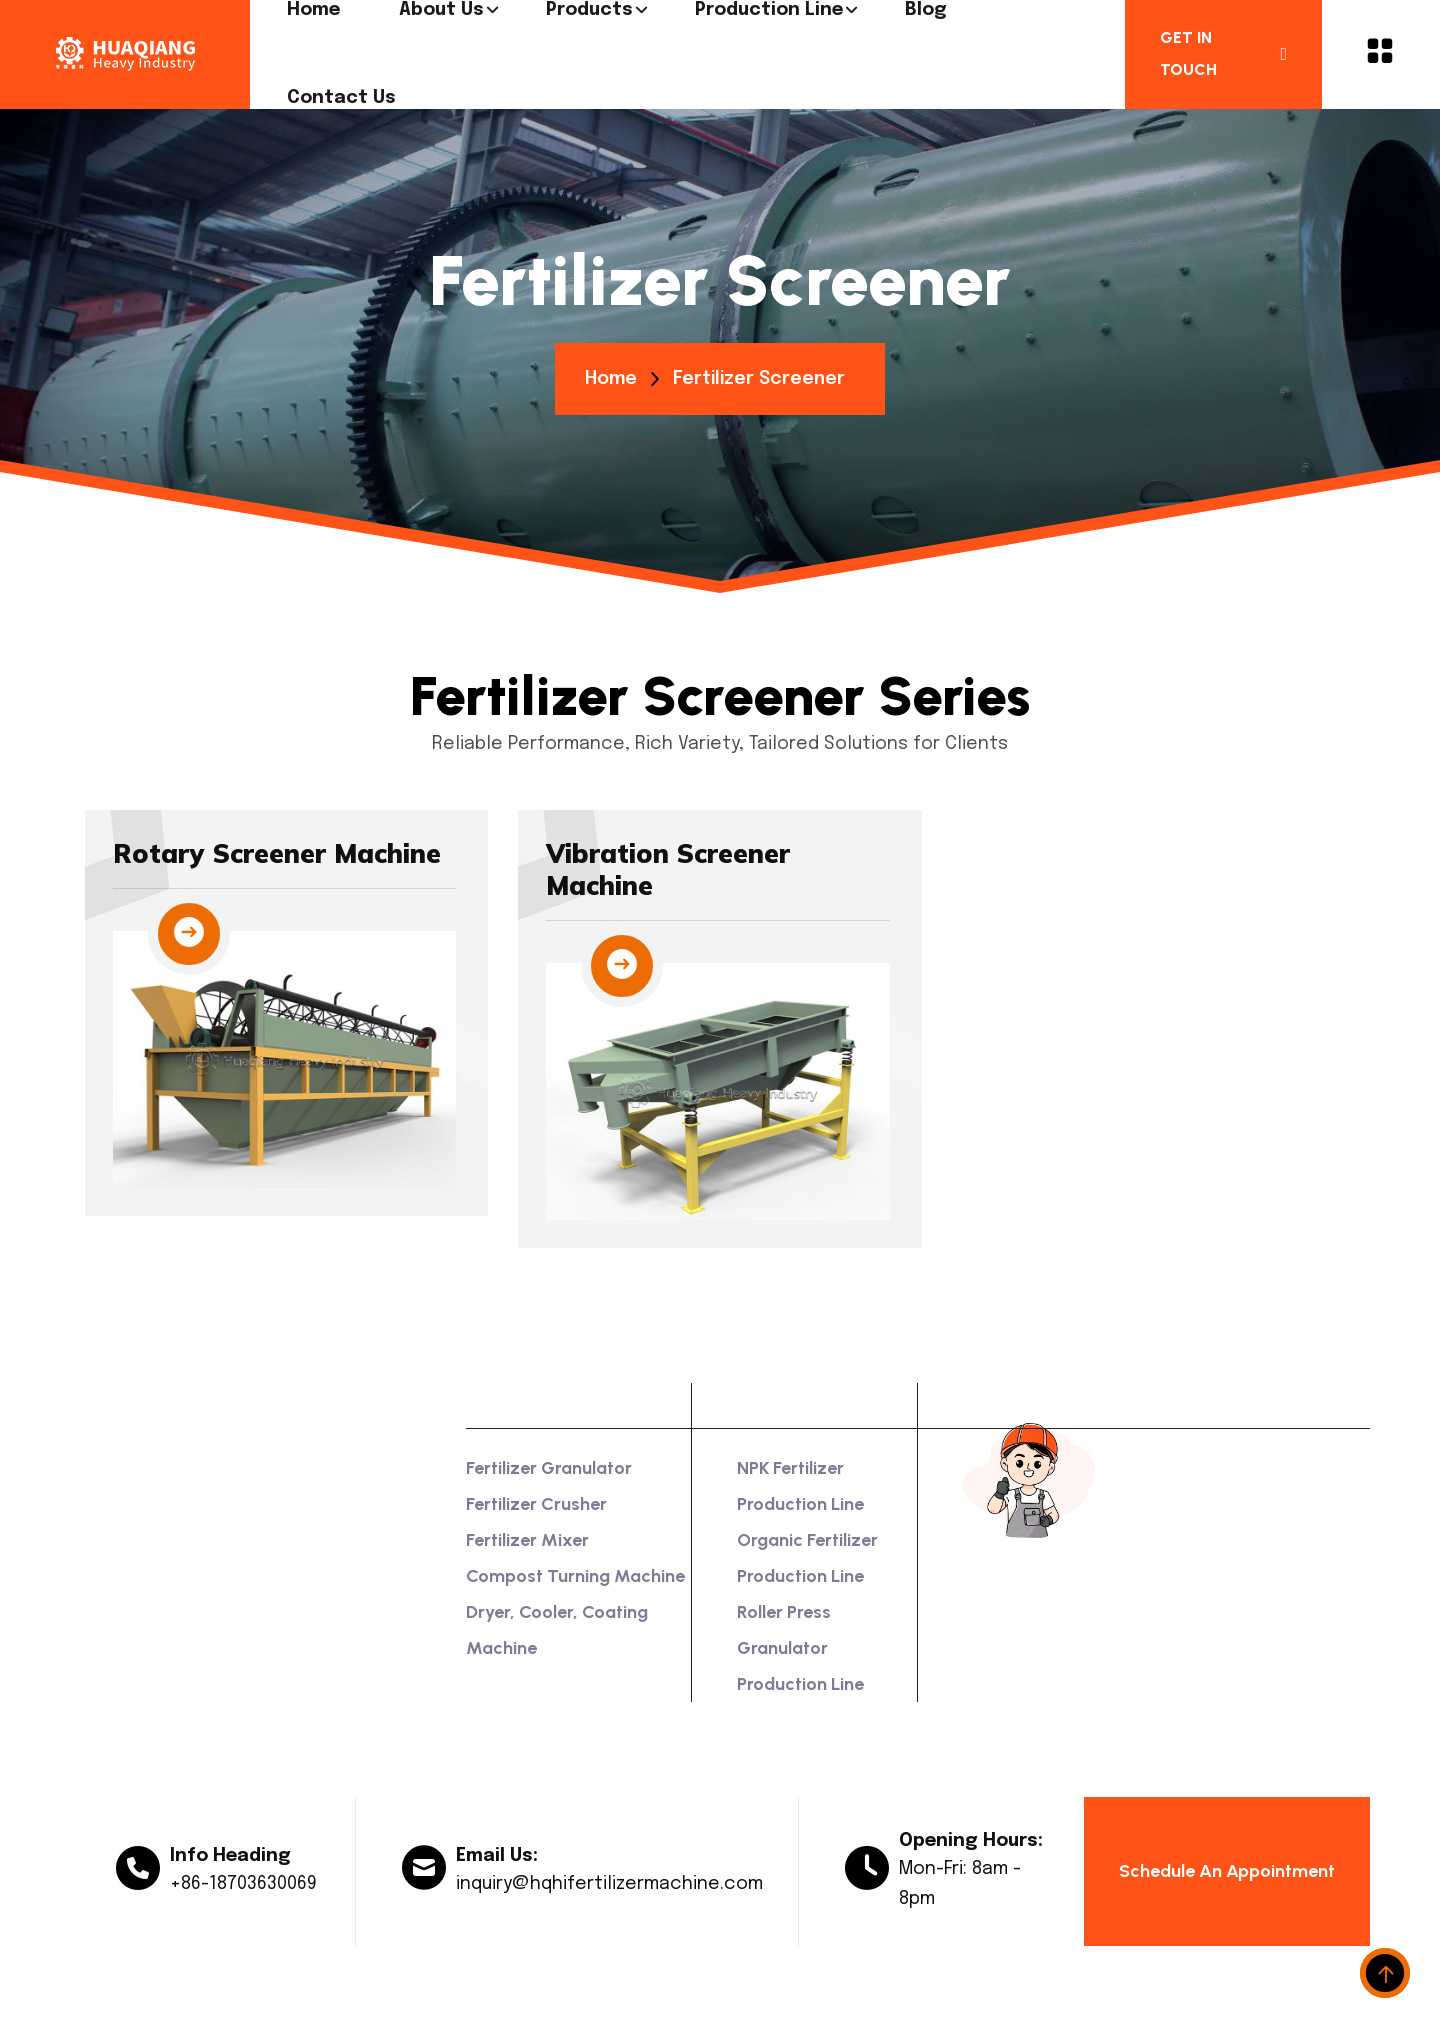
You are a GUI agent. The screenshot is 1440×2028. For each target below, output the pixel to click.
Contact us (341, 98)
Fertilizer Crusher (536, 1504)
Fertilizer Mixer (527, 1540)
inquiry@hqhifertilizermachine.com (609, 1884)
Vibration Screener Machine (668, 869)
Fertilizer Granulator (549, 1468)
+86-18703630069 (243, 1884)
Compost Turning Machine (575, 1576)
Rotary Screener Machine (277, 853)
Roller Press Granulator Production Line (800, 1648)
